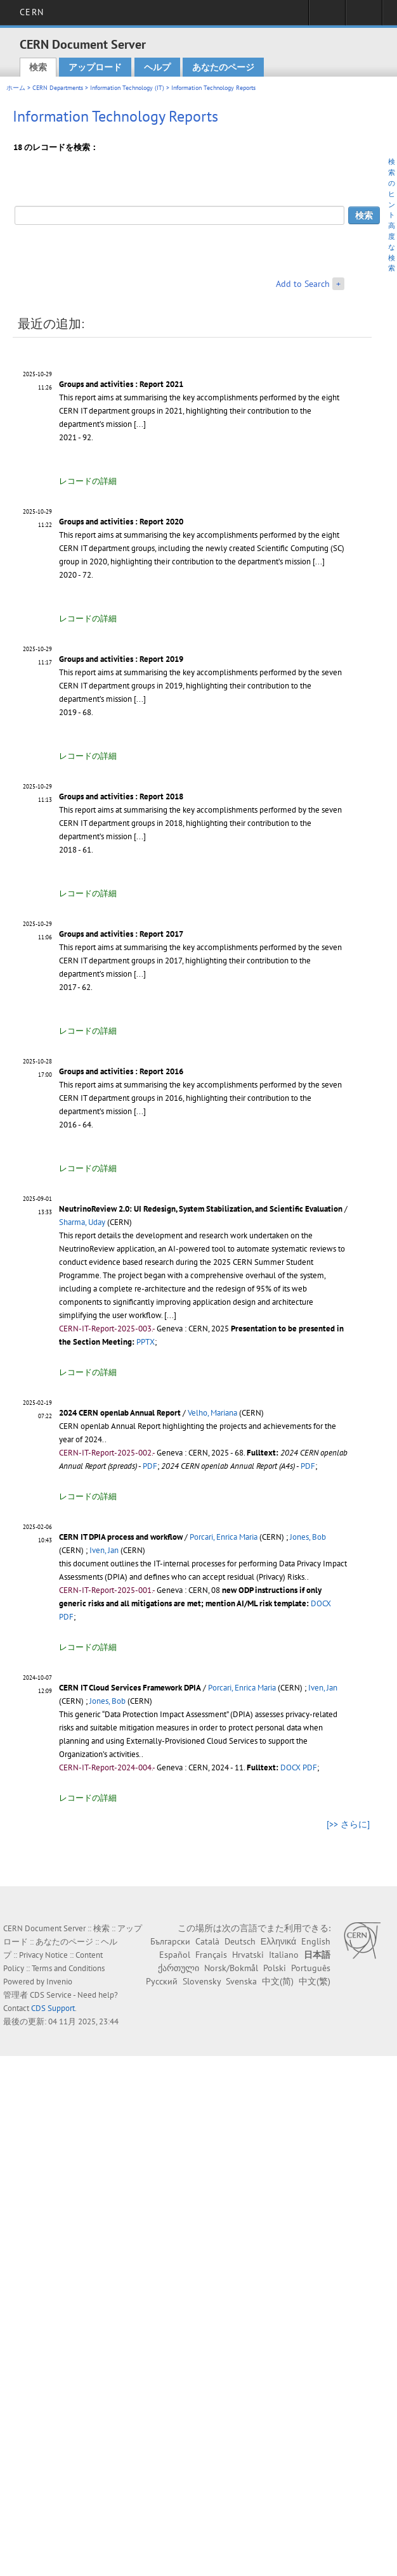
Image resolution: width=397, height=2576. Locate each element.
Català (207, 1941)
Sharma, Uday (82, 1222)
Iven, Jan (104, 1550)
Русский (162, 1981)
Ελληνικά (278, 1941)
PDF (150, 1466)
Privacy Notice (43, 1955)
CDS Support (53, 2008)
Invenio (59, 1981)
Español (174, 1954)
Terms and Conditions (68, 1968)
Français (211, 1954)
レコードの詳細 (88, 481)
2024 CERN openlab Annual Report (120, 1412)
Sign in (327, 16)
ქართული (178, 1968)
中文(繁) (314, 1981)
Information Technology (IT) (127, 88)
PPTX (145, 1341)
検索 (38, 67)
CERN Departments (57, 88)
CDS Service (51, 1994)
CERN (31, 12)
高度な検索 (391, 246)
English (315, 1941)
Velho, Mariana (212, 1412)
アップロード (95, 67)
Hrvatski (248, 1954)
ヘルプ (157, 67)
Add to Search (303, 283)
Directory (364, 16)
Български (170, 1941)
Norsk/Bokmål (231, 1968)
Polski (274, 1968)
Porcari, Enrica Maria (223, 1537)
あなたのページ (223, 67)
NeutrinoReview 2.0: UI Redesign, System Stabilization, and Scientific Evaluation (200, 1208)
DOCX (321, 1603)
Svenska (241, 1981)
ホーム (15, 88)
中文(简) (278, 1981)
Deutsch (240, 1941)
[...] (140, 424)
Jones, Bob (308, 1537)
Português (310, 1968)
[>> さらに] (348, 1824)
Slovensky (202, 1981)
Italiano (284, 1954)
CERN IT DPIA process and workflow (121, 1537)
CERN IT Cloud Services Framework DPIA (130, 1687)
